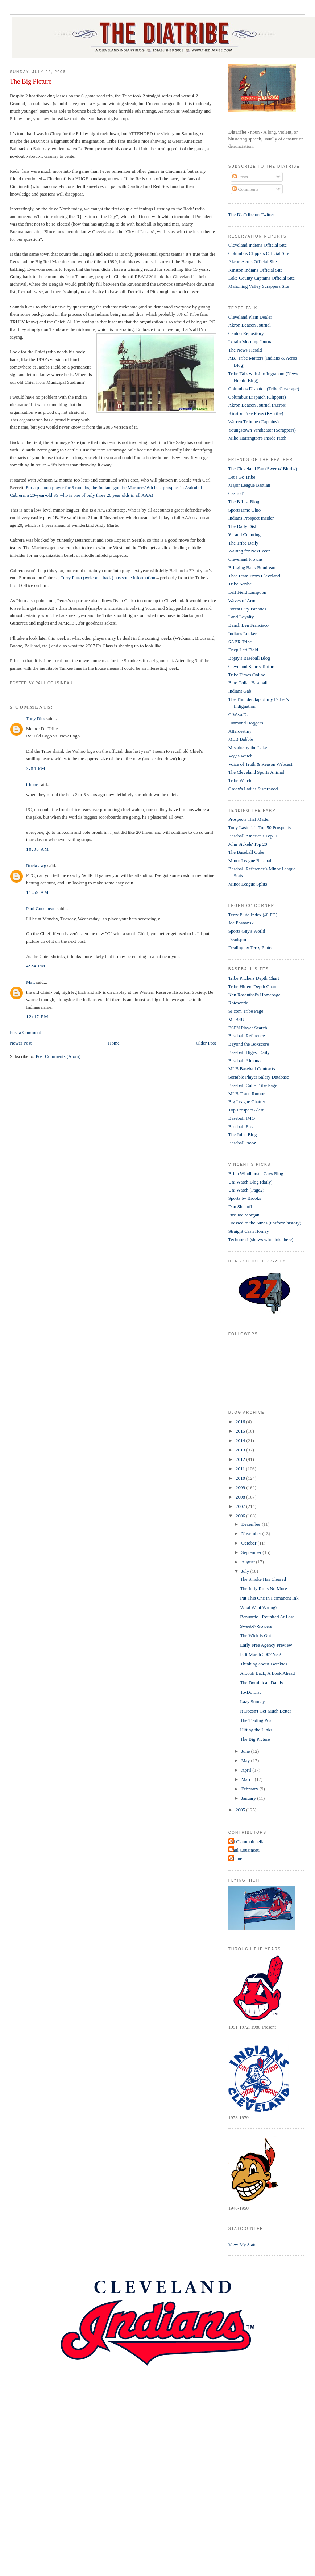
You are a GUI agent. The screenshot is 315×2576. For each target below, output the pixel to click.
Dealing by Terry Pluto (250, 947)
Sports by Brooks (244, 1198)
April (246, 1770)
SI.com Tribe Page (245, 1011)
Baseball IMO (241, 1118)
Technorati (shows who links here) (261, 1239)
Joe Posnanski (241, 922)
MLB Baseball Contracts (251, 1068)
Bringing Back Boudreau (251, 567)
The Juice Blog (242, 1134)
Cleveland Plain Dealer (250, 317)
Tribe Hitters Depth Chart (252, 986)
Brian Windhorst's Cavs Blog (255, 1173)
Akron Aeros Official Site (252, 261)
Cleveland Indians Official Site (257, 245)
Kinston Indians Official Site (255, 270)
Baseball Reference (246, 1035)
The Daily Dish (242, 526)
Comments (245, 189)
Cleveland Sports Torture (251, 666)
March (247, 1779)
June (246, 1751)
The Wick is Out (255, 1635)
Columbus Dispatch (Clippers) (257, 397)
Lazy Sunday (252, 1701)
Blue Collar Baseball (248, 682)
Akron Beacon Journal (249, 325)
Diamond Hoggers (245, 723)
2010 (241, 1478)
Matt (30, 982)
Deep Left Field (243, 649)
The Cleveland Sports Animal (256, 772)
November (251, 1533)
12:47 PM (37, 1016)
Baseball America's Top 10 (253, 836)
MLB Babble (240, 739)
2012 (241, 1459)
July (245, 1571)
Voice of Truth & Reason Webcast (260, 764)
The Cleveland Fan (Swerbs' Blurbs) (262, 468)
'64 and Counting (244, 534)
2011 (241, 1468)
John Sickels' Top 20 (247, 844)
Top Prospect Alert (246, 1110)
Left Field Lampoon (247, 592)
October (249, 1543)
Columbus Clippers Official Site (258, 253)
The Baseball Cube (246, 852)
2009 (241, 1487)
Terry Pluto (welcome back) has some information (108, 577)
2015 (241, 1431)
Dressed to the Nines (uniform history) (264, 1223)
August (248, 1561)
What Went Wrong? (258, 1607)
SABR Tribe (240, 641)
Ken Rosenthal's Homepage (254, 994)
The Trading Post (256, 1720)
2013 (241, 1450)
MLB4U (236, 1019)
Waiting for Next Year (249, 551)
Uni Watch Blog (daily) (250, 1182)
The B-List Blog (243, 501)
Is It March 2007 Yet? (260, 1654)
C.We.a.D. (238, 714)
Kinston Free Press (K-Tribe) (255, 413)
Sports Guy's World (246, 931)
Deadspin (237, 939)
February (250, 1788)
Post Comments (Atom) (58, 1056)
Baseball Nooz (242, 1143)
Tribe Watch (240, 780)
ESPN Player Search (247, 1027)
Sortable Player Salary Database (258, 1077)
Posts (240, 177)
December (251, 1524)
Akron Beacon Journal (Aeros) (257, 405)
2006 (241, 1515)
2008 (241, 1497)
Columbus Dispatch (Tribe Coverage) (263, 388)
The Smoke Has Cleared (263, 1579)
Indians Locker (242, 633)
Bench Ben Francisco (248, 625)
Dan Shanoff (240, 1206)
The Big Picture (30, 81)
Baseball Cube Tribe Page (252, 1085)
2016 (241, 1421)
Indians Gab (239, 691)
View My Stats (242, 2244)
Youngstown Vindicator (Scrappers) (262, 430)
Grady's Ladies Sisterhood (253, 788)
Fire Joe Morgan (244, 1215)
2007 (241, 1506)
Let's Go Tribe (242, 477)
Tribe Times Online (246, 674)
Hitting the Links (256, 1729)
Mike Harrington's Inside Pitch (257, 438)
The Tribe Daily (243, 543)
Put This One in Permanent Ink (269, 1598)
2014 (241, 1440)
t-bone (32, 784)
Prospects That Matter (249, 819)
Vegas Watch (240, 755)
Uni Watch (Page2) (246, 1190)
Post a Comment (25, 1032)
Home (114, 1043)
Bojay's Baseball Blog (249, 658)
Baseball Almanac (245, 1060)
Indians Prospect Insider (251, 518)
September (251, 1552)
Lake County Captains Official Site (261, 278)
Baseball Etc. (240, 1126)
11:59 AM (37, 892)
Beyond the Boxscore (248, 1044)
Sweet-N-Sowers (256, 1626)
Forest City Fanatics (247, 609)
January (249, 1798)
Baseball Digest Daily (249, 1052)
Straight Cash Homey (248, 1231)
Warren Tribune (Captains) (253, 421)
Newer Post (21, 1043)
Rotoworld (238, 1002)
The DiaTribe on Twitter (251, 214)
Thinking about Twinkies (263, 1664)
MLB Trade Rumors (247, 1093)
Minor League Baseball (250, 860)
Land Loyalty (241, 616)
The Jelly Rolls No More (263, 1588)
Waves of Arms (242, 600)
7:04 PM (36, 768)
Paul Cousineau (40, 908)
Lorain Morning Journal (251, 341)
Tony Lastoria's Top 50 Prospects (259, 827)
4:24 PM (36, 965)
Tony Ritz (35, 718)
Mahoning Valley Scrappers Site (258, 286)
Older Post (206, 1043)
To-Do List (250, 1692)
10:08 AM (37, 849)
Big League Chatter (246, 1101)
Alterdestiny (240, 731)
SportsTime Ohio (244, 510)
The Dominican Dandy (261, 1682)
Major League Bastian (249, 485)
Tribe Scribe (240, 584)
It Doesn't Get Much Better (265, 1711)
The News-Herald (245, 350)
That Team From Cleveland (254, 576)
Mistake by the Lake (247, 747)
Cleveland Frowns (245, 559)
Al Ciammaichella (247, 1841)
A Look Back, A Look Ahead (267, 1673)
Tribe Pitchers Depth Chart (253, 978)
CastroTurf (238, 493)
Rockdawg (36, 865)
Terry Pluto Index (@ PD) (252, 914)
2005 (241, 1809)
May (246, 1760)
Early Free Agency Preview (266, 1645)
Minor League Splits (247, 884)
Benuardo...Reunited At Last (267, 1616)
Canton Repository (246, 333)
